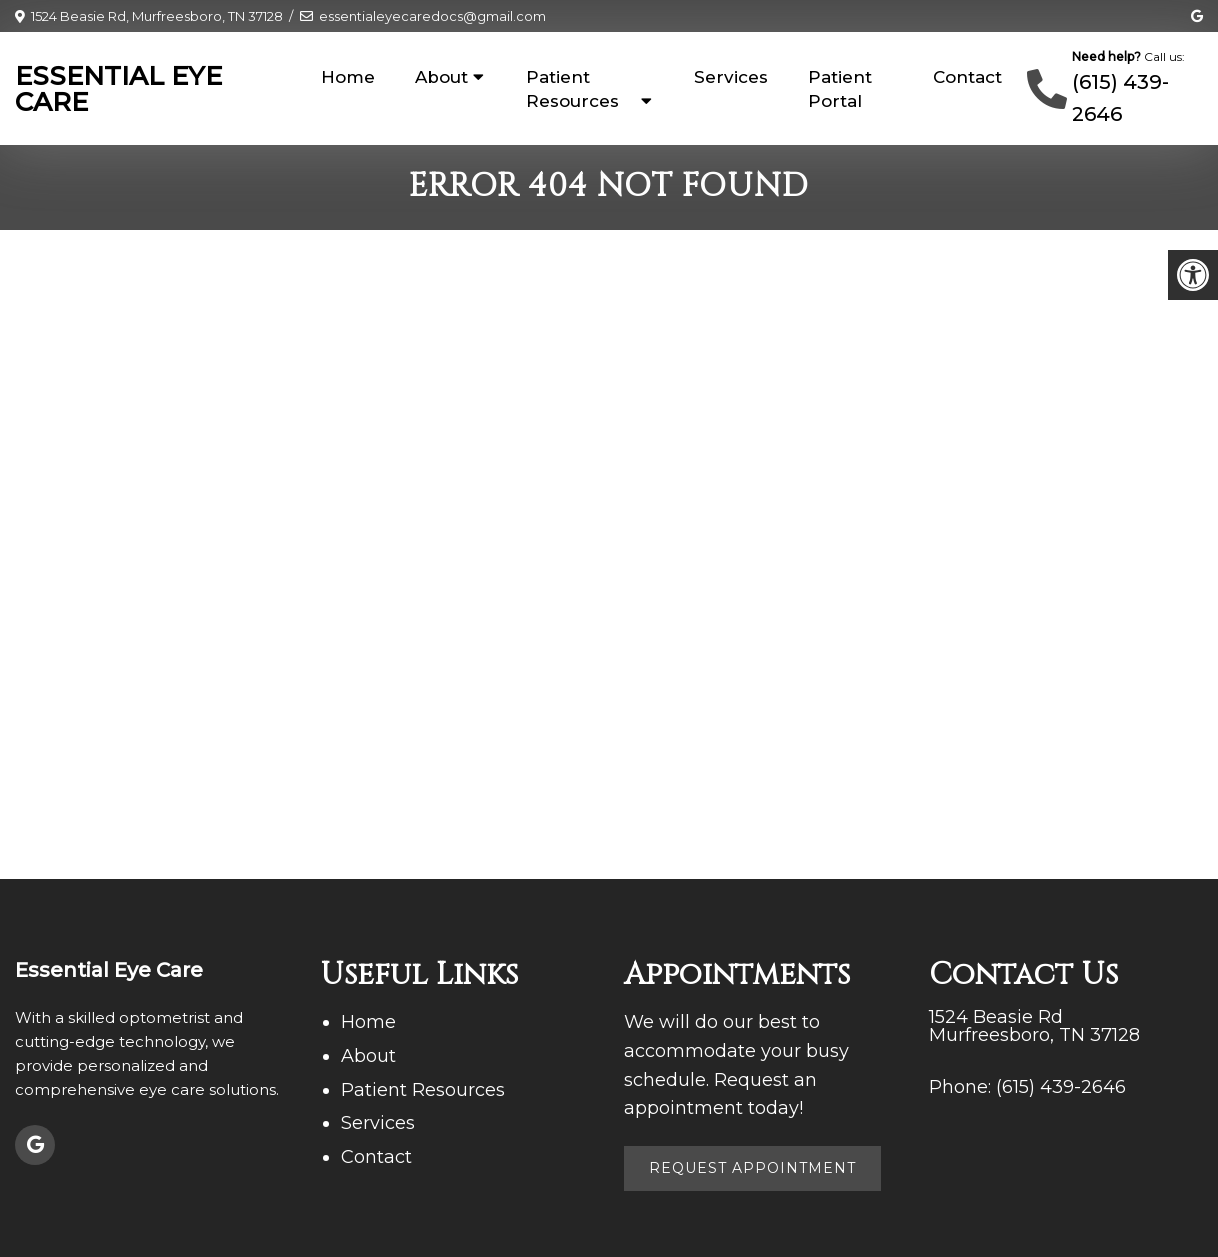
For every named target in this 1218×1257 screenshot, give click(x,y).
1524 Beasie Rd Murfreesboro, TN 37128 (1034, 1026)
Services (731, 77)
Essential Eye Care (118, 89)
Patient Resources (572, 89)
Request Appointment (752, 1168)
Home (348, 77)
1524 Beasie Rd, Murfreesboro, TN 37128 (157, 16)
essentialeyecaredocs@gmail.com (432, 16)
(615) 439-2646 (1061, 1087)
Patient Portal (840, 89)
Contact (967, 77)
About (441, 77)
